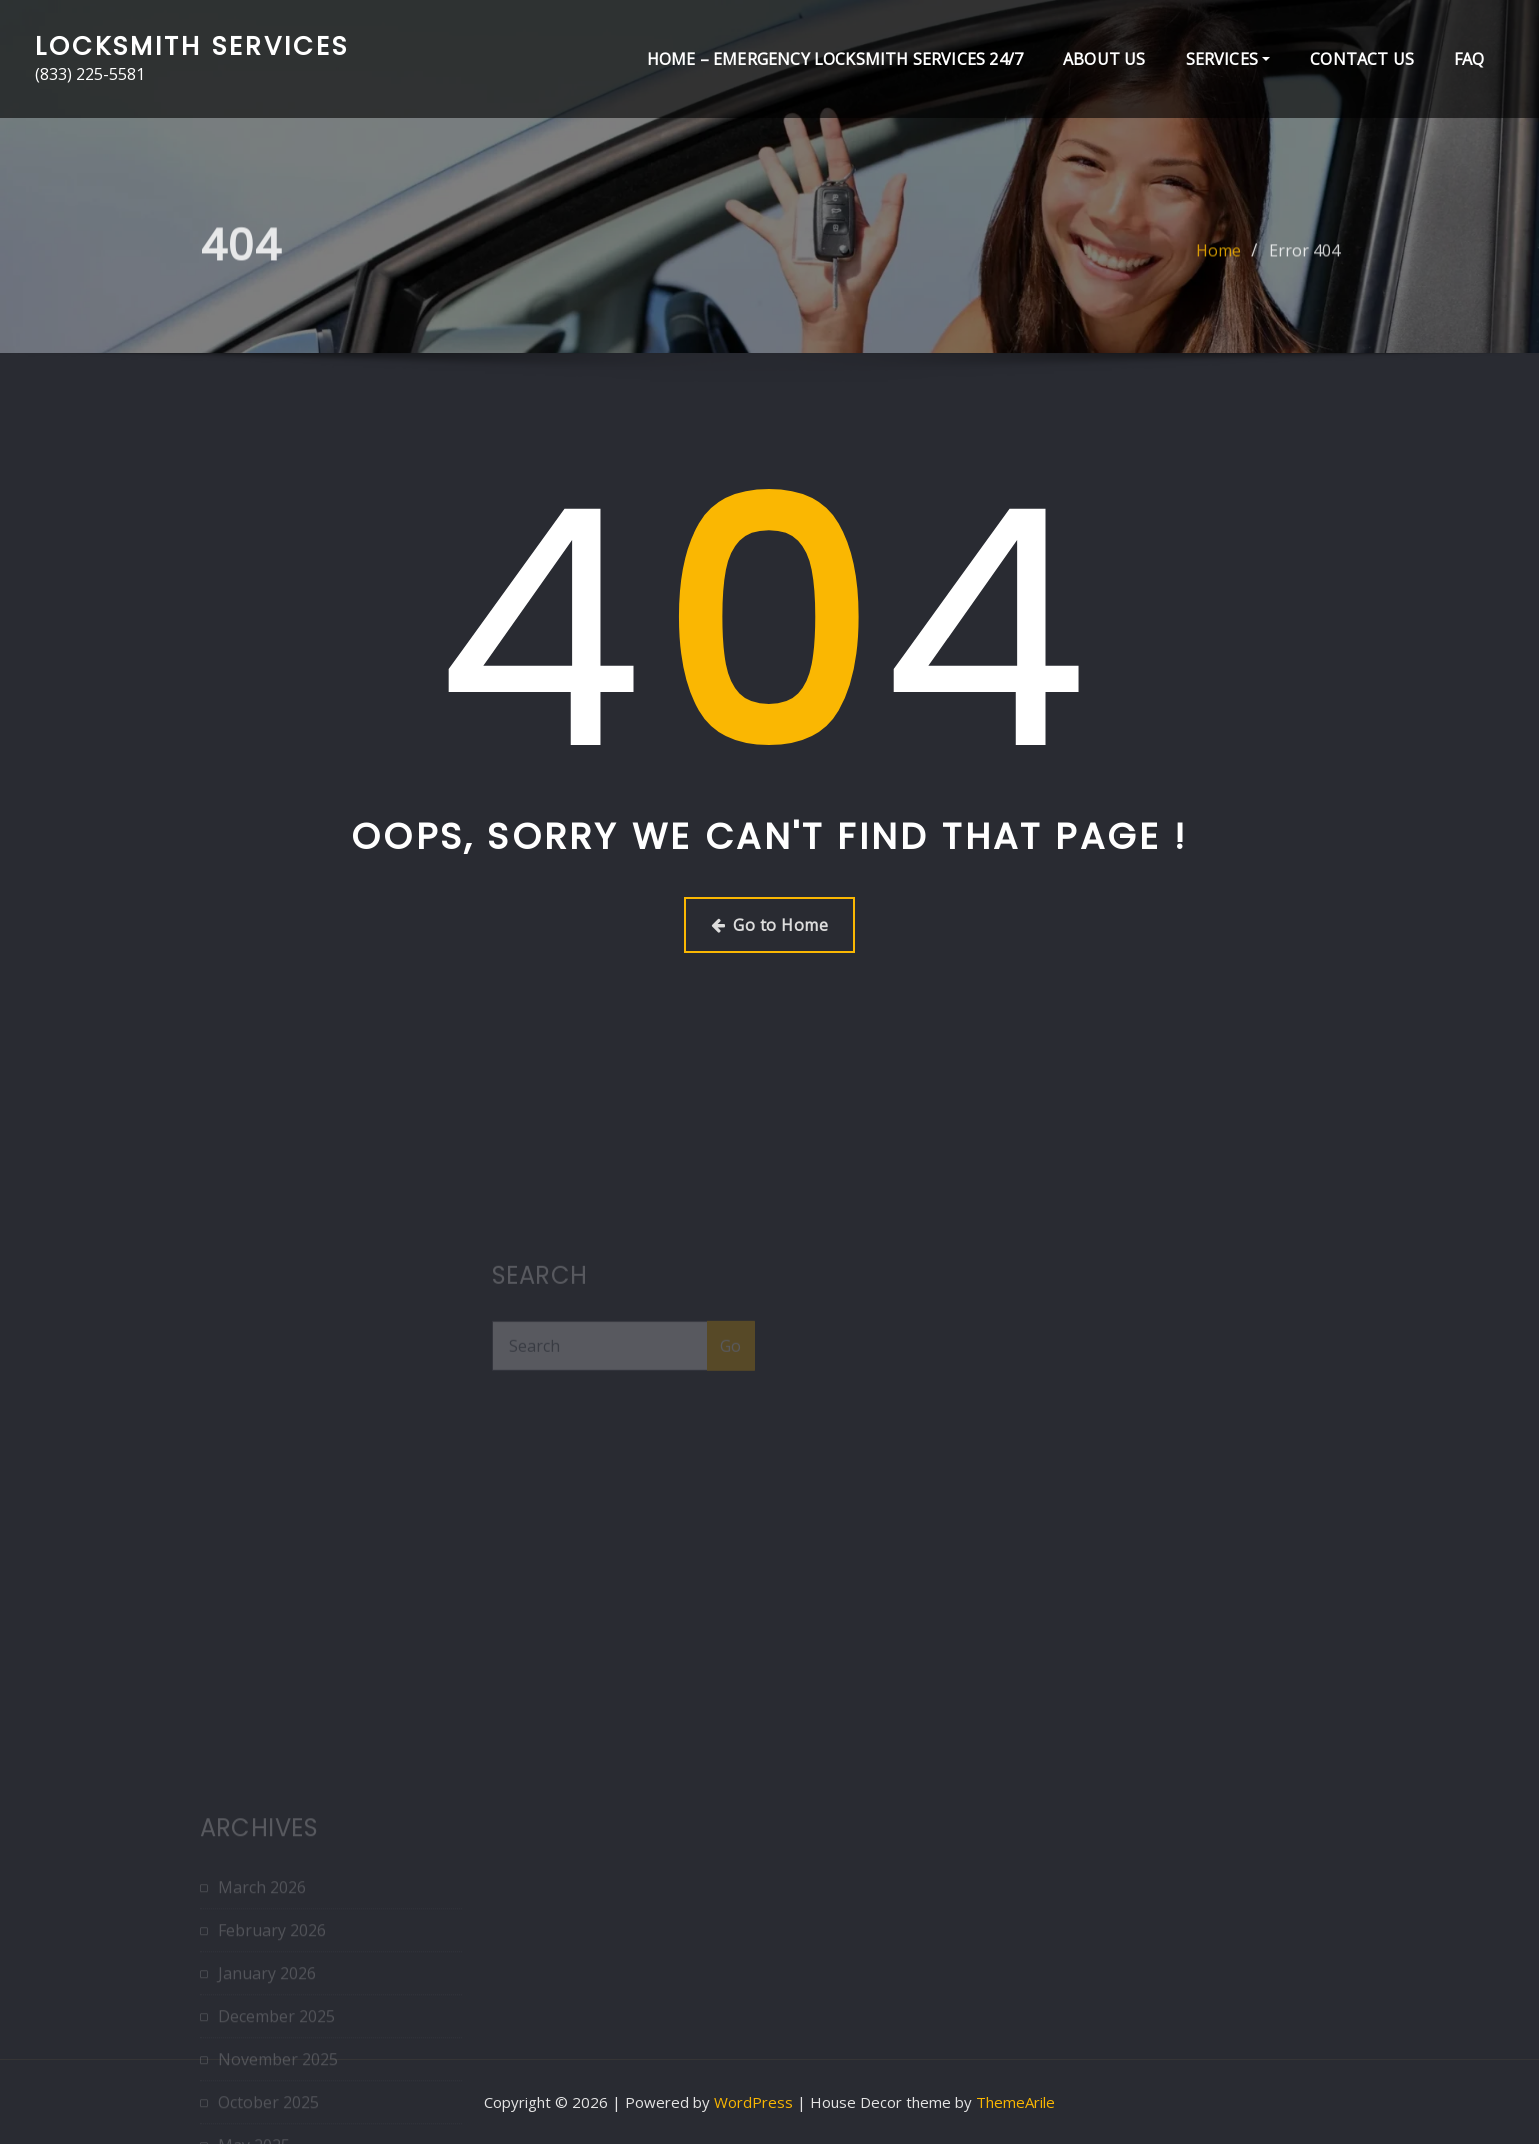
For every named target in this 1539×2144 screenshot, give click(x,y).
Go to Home (769, 925)
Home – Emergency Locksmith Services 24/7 (835, 59)
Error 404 (1304, 262)
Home (1218, 262)
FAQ (1469, 59)
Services (1228, 59)
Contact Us (1362, 59)
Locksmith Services (192, 46)
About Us (1104, 59)
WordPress (753, 2102)
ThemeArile (1015, 2102)
